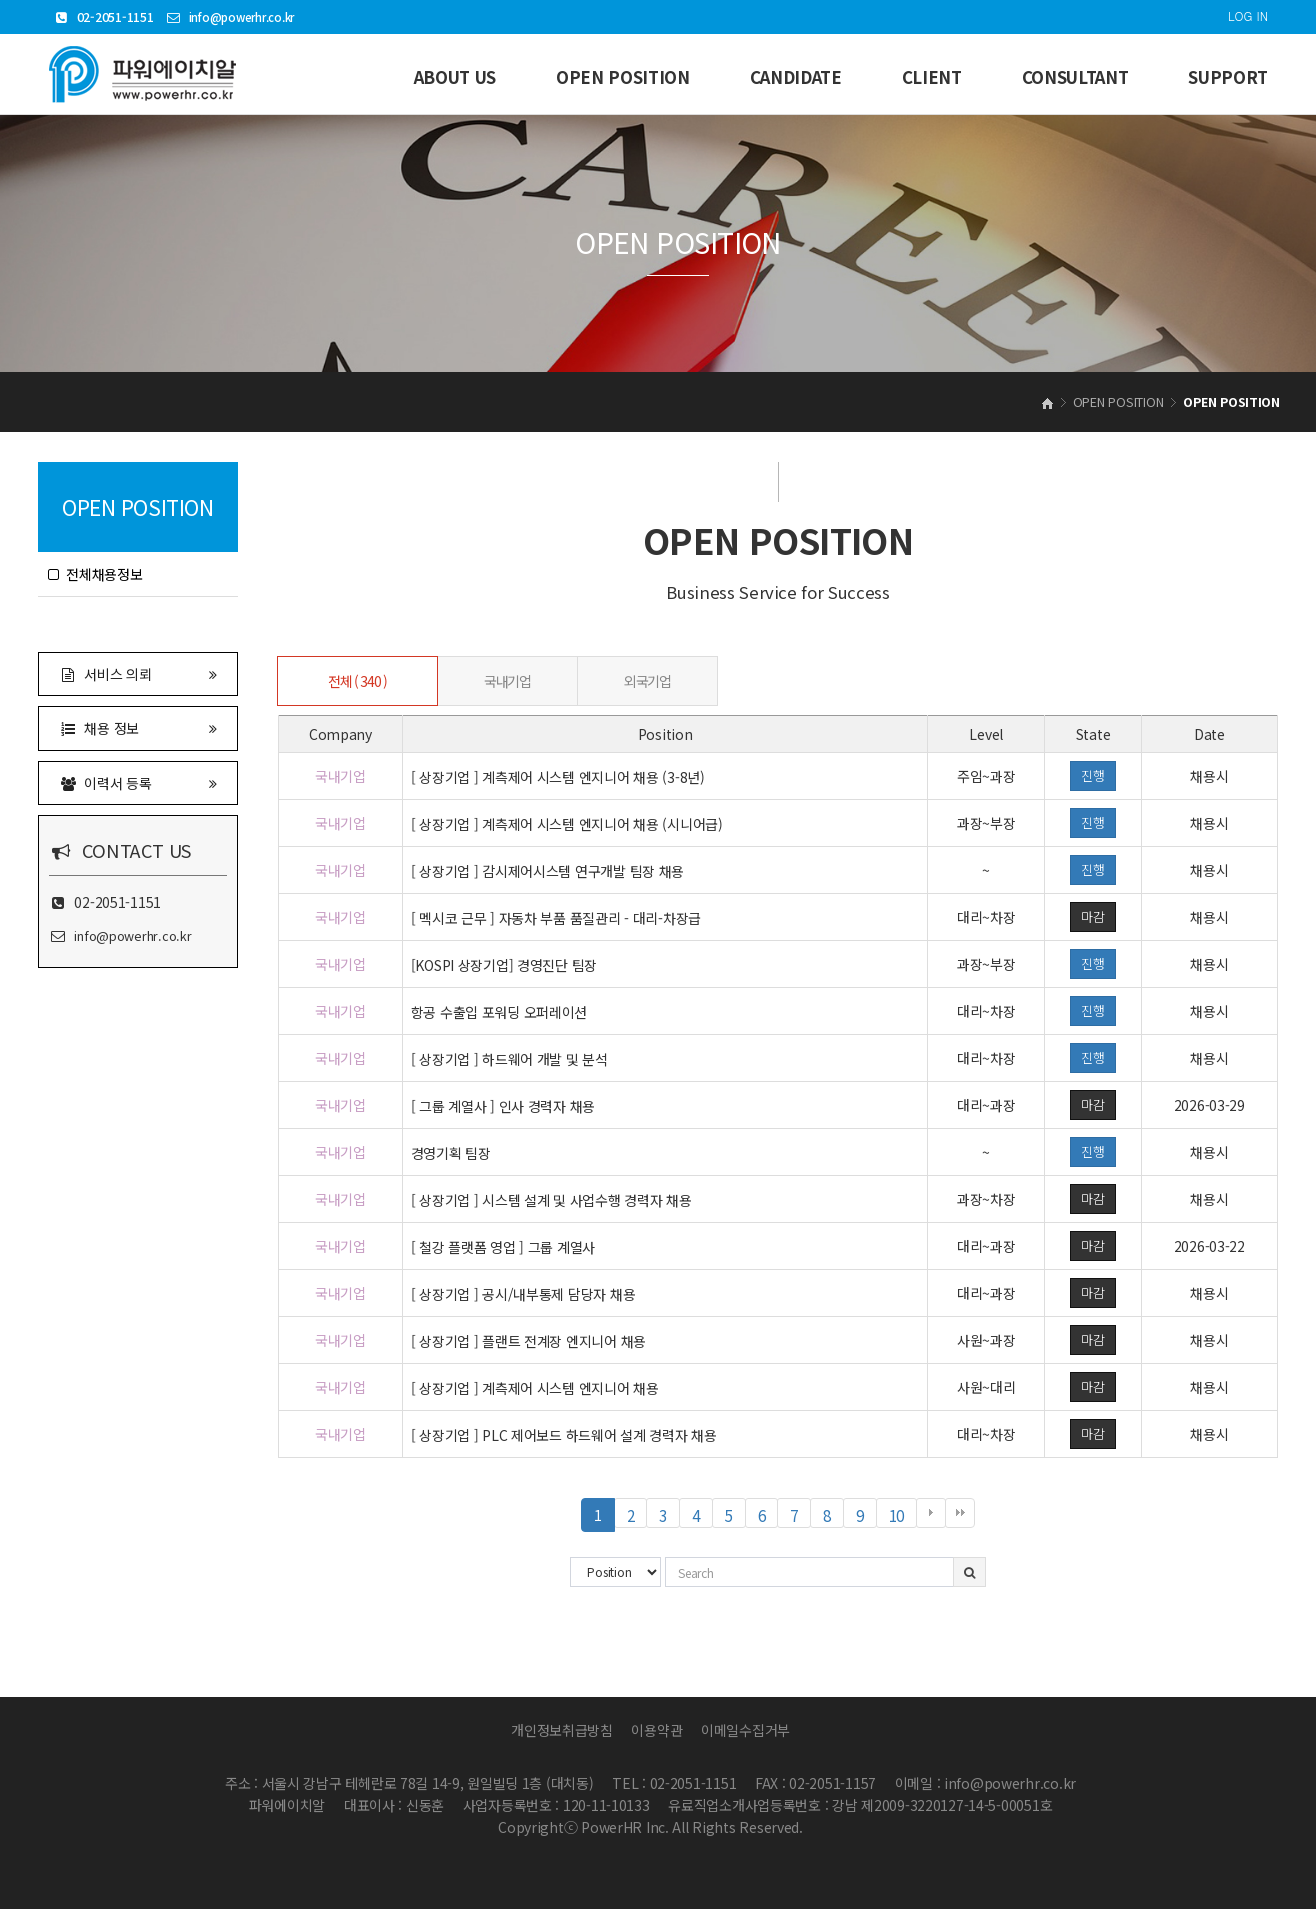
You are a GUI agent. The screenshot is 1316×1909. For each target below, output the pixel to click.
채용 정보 (138, 727)
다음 (931, 1513)
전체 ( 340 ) (357, 681)
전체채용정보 (95, 574)
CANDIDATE (796, 77)
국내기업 (507, 681)
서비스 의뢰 (138, 673)
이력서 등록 (138, 782)
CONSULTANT (1075, 77)
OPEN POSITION (623, 77)
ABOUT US (455, 77)
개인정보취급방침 (562, 1730)
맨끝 (960, 1513)
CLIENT (932, 77)
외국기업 (647, 681)
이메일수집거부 (745, 1730)
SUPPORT (1228, 77)
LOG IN (1248, 15)
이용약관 (656, 1730)
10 (903, 1515)
